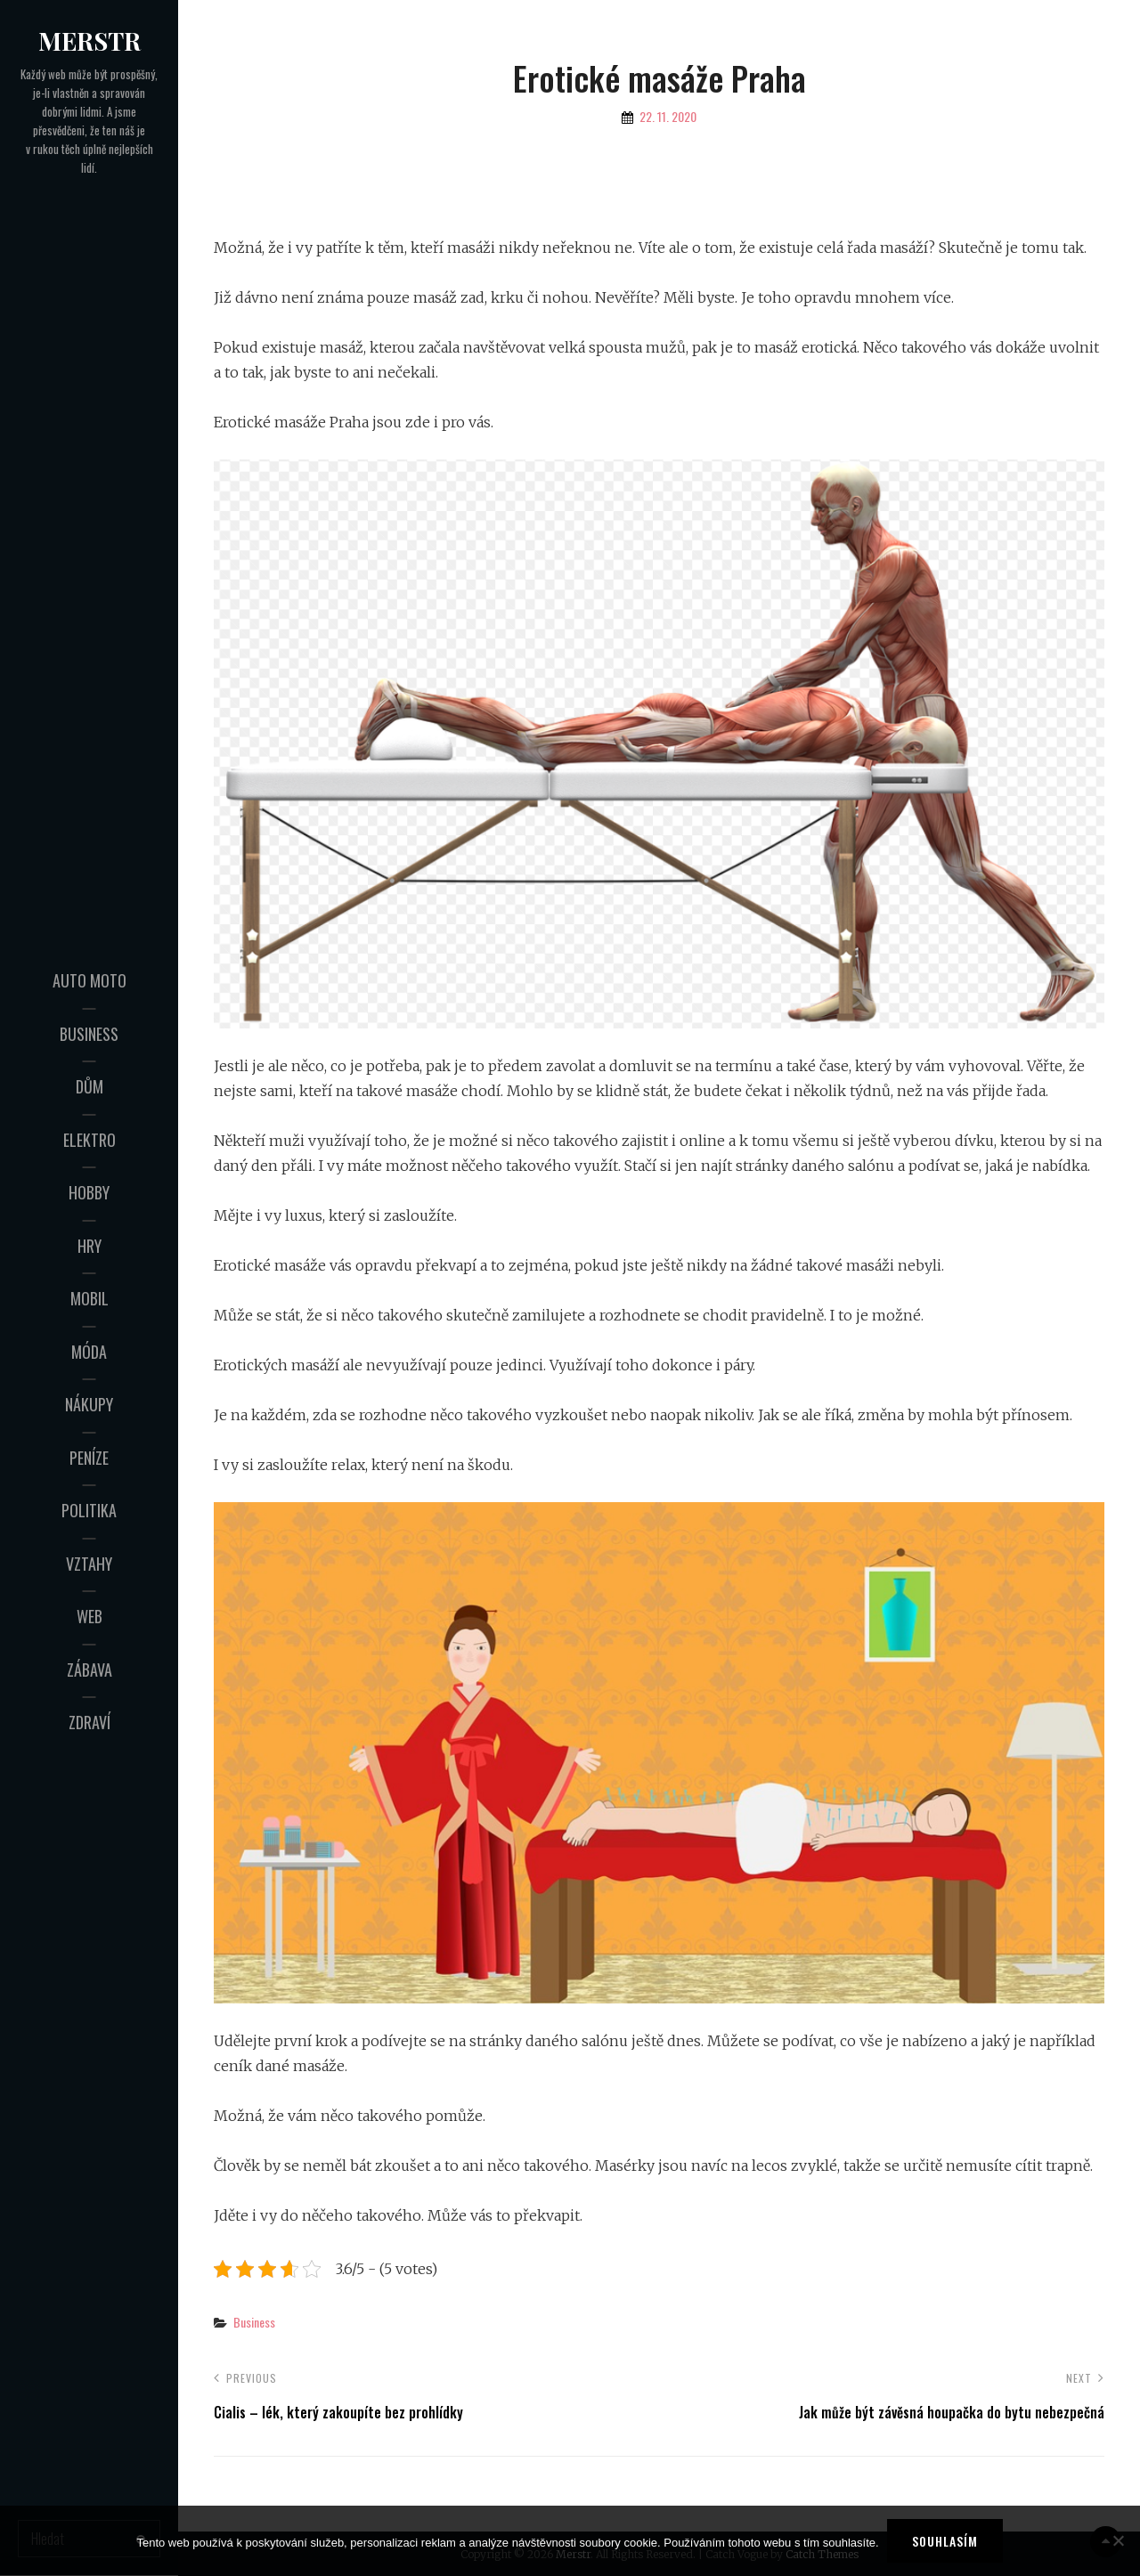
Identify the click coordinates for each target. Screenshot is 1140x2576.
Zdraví (89, 1722)
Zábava (89, 1669)
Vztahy (89, 1563)
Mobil (89, 1298)
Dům (89, 1086)
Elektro (89, 1139)
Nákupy (89, 1404)
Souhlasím (946, 2540)
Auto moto (89, 980)
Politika (89, 1510)
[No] (1118, 2541)
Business (89, 1033)
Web (89, 1616)
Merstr (89, 40)
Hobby (89, 1192)
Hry (89, 1245)
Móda (89, 1351)
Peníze (89, 1457)
